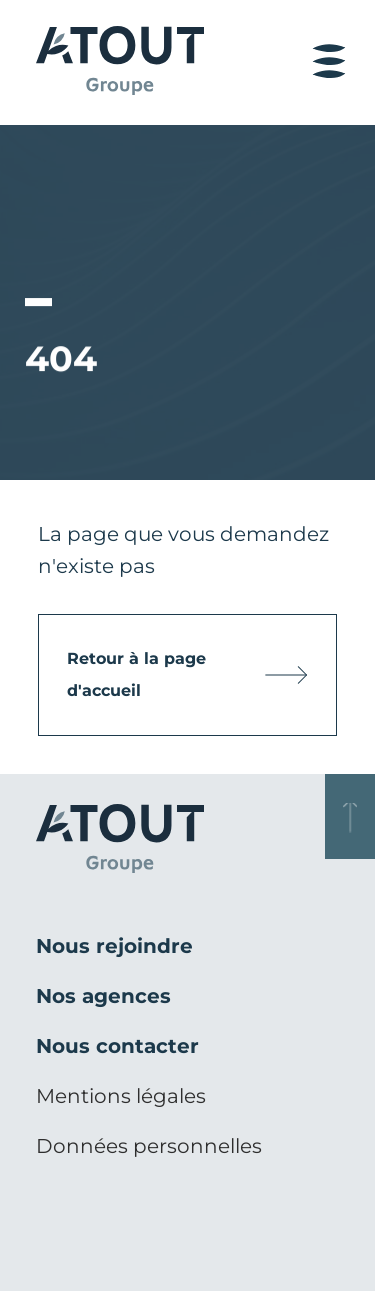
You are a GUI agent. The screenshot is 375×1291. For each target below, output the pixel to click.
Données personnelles (149, 1146)
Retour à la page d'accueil (136, 674)
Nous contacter (117, 1046)
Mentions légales (121, 1096)
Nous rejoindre (114, 946)
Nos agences (103, 996)
